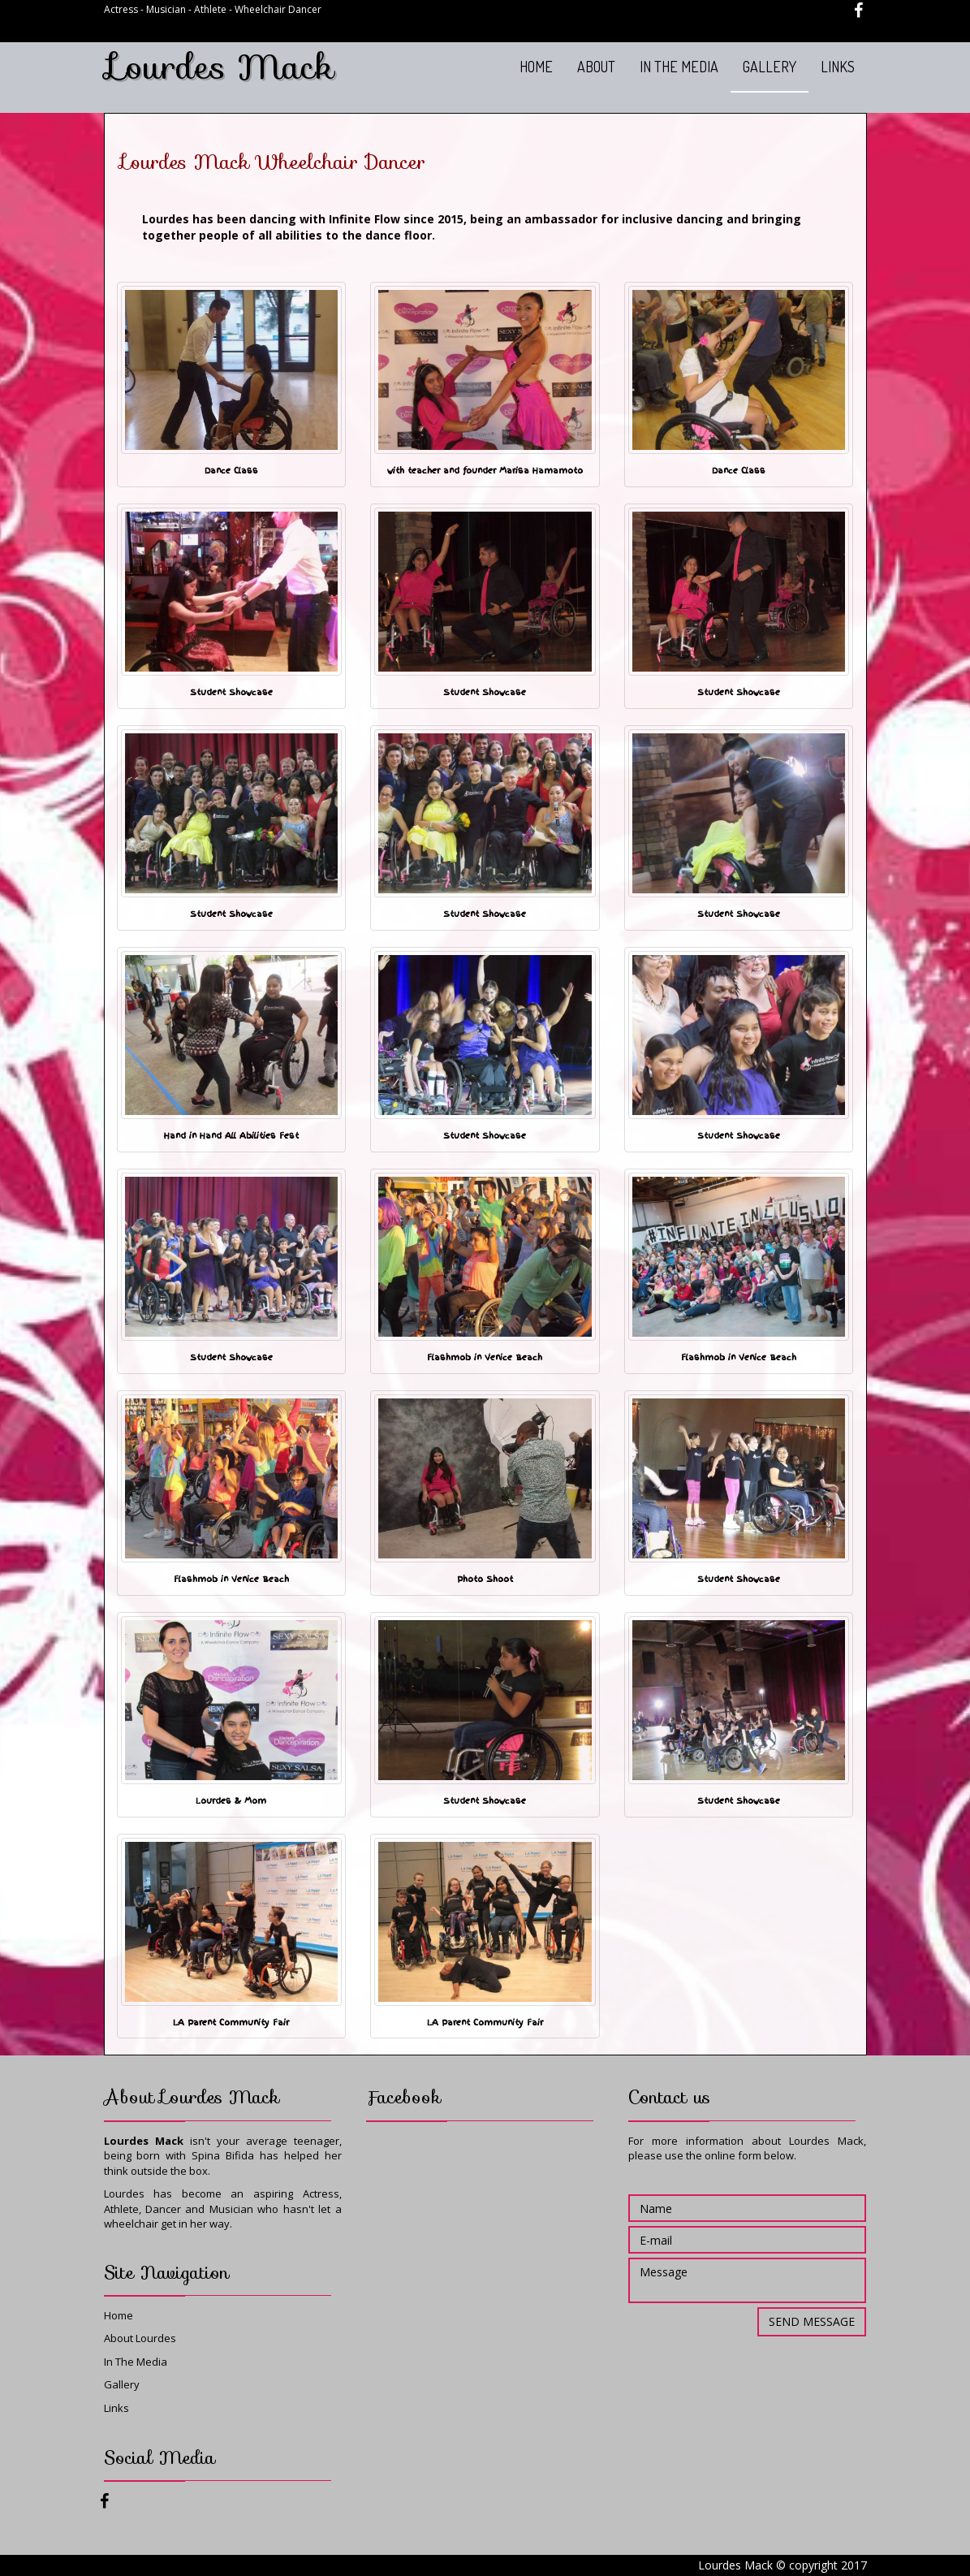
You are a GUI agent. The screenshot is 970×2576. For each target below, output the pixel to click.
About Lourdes (140, 2338)
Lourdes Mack (221, 66)
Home (118, 2315)
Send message (812, 2321)
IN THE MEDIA (679, 67)
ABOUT (596, 67)
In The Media (135, 2361)
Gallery (122, 2384)
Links (116, 2408)
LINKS (838, 67)
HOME (536, 67)
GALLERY (769, 67)
